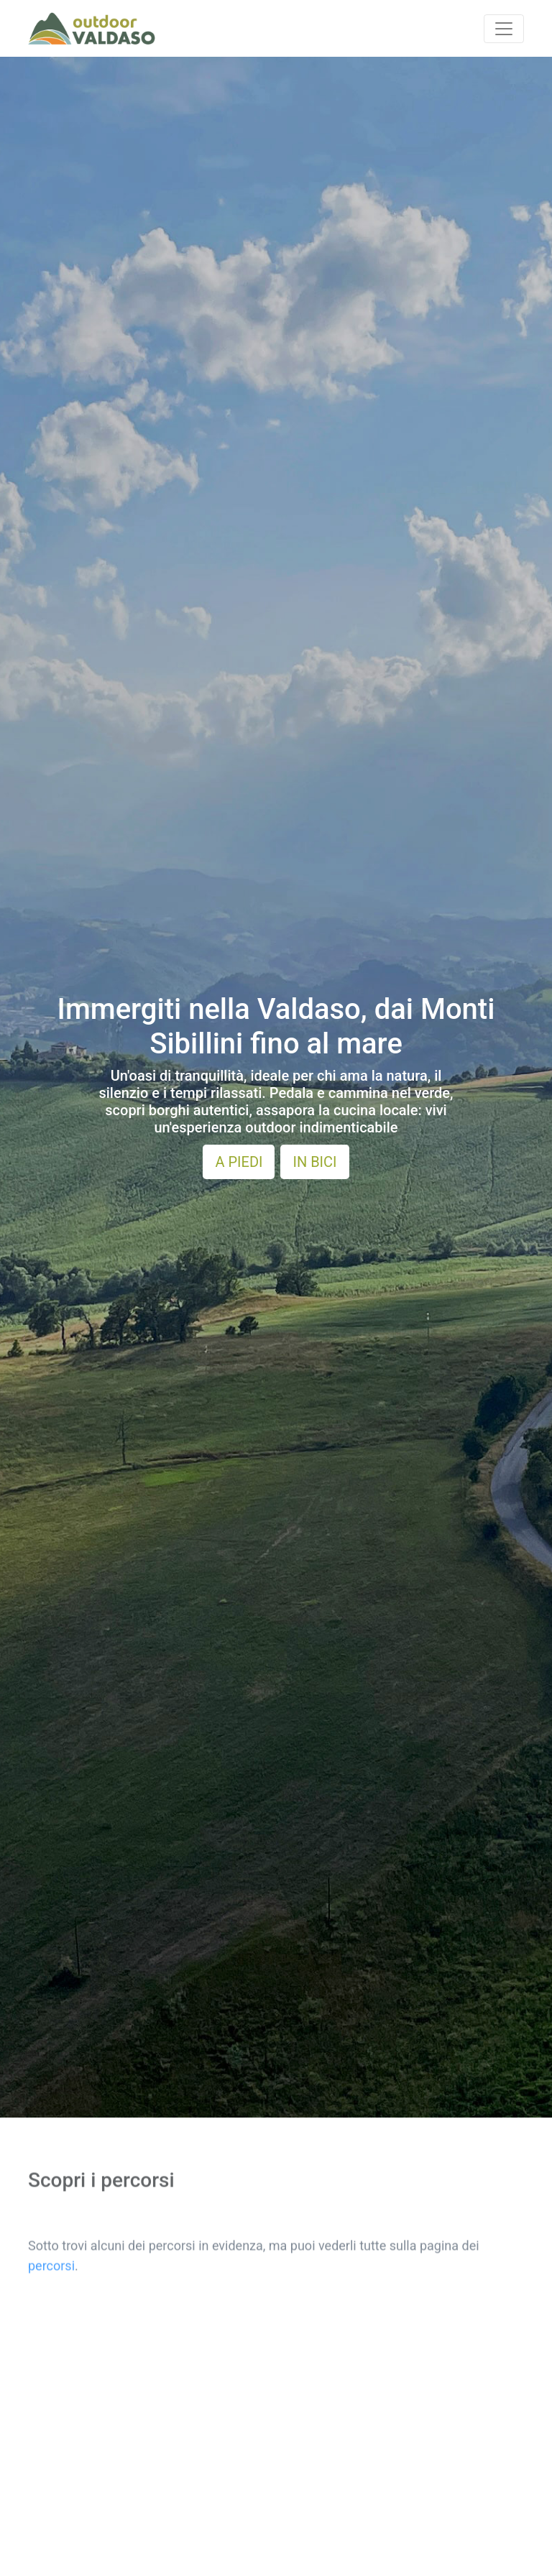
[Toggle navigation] (504, 28)
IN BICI (314, 1162)
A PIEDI (238, 1162)
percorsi (51, 2216)
